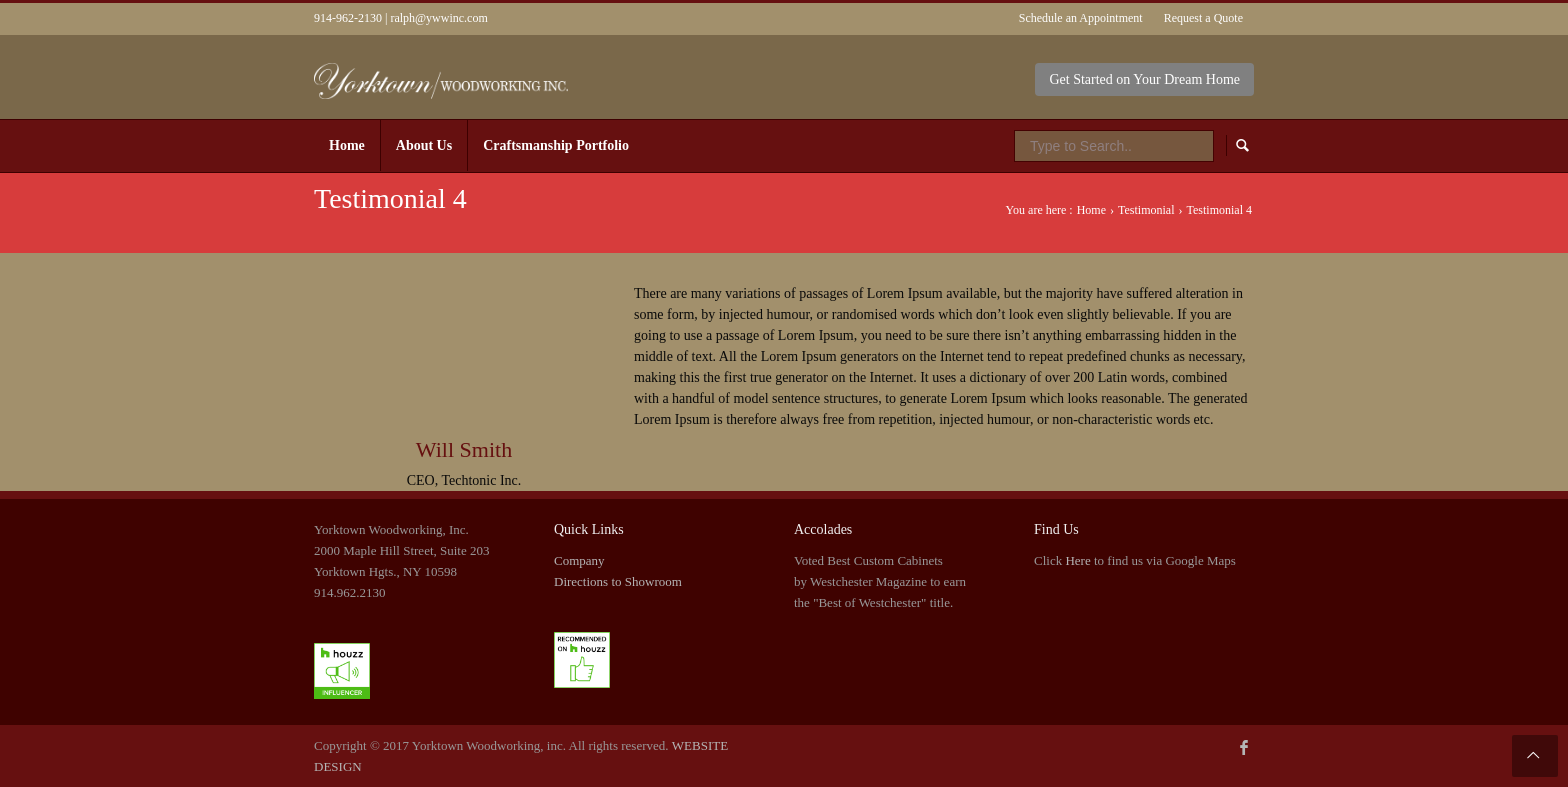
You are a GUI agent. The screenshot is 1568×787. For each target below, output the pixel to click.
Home (1091, 210)
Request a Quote (1203, 18)
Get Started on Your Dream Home (1144, 79)
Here (1077, 560)
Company (579, 560)
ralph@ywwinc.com (438, 18)
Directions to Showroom (618, 581)
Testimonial (1146, 210)
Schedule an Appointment (1081, 18)
